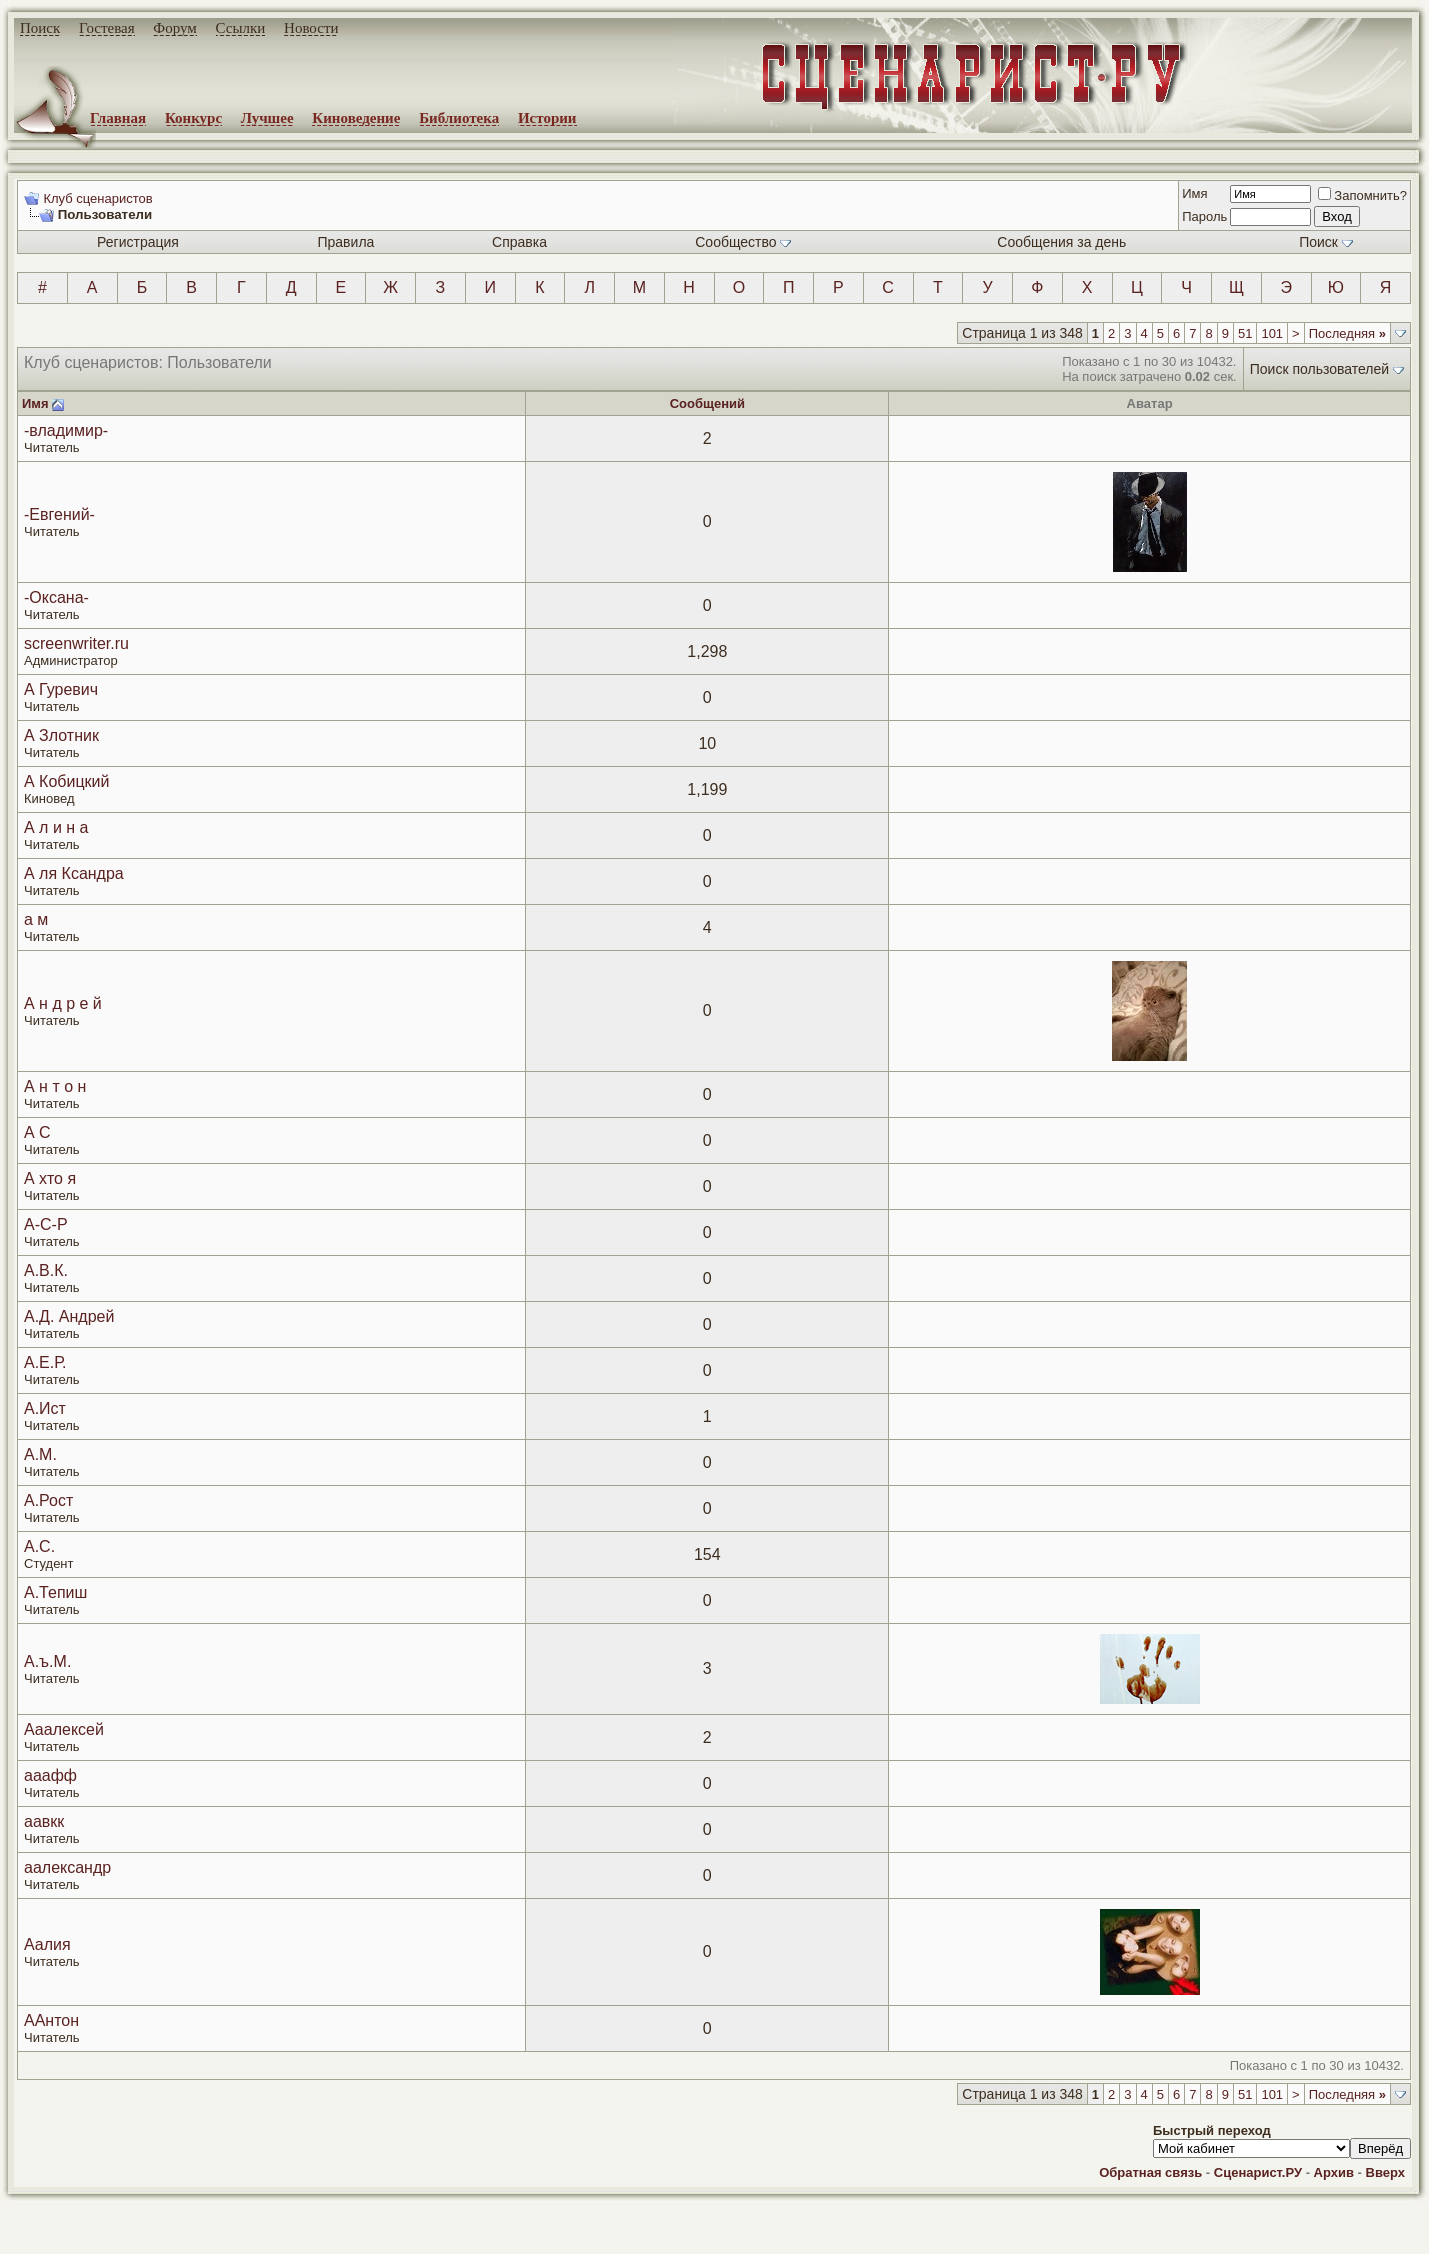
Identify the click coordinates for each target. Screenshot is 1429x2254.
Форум (174, 28)
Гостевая (107, 28)
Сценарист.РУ (1258, 2172)
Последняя (1347, 333)
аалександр (67, 1867)
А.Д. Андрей (69, 1316)
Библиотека (459, 118)
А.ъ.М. (47, 1661)
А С (37, 1132)
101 (1272, 333)
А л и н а (56, 827)
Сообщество (743, 242)
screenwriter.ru (76, 643)
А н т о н (55, 1086)
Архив (1334, 2172)
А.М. (40, 1454)
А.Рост (48, 1500)
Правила (345, 242)
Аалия (47, 1944)
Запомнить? (1362, 195)
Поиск (40, 28)
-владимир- (66, 430)
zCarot (800, 2239)
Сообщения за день (1061, 242)
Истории (547, 118)
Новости (311, 28)
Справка (519, 242)
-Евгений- (59, 514)
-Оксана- (56, 597)
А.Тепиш (55, 1592)
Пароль (1204, 216)
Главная (118, 118)
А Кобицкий (66, 781)
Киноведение (356, 118)
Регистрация (138, 242)
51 (1245, 333)
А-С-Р (46, 1224)
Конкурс (193, 118)
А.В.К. (46, 1270)
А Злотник (61, 735)
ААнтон (51, 2020)
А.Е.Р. (45, 1362)
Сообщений (707, 403)
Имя (1194, 193)
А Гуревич (61, 689)
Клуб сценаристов (97, 198)
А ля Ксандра (74, 873)
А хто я (50, 1178)
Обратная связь (1150, 2172)
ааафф (50, 1775)
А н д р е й (63, 1003)
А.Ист (45, 1408)
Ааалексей (64, 1729)
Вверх (1385, 2172)
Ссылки (241, 28)
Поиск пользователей (1319, 369)
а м (36, 919)
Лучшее (267, 118)
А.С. (39, 1546)
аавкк (44, 1821)
